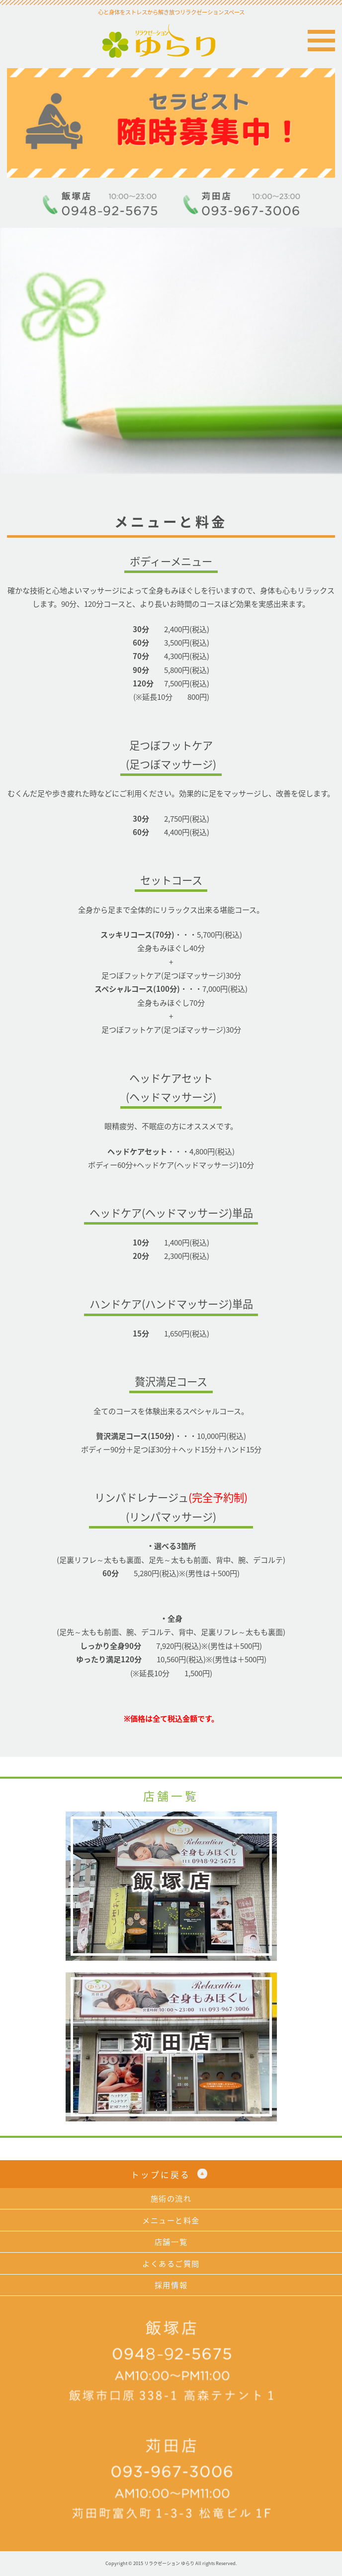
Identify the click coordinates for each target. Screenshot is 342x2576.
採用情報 (171, 2284)
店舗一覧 (171, 2241)
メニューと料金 (171, 2220)
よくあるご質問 (171, 2263)
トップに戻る (160, 2175)
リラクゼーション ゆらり (170, 41)
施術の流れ (171, 2198)
